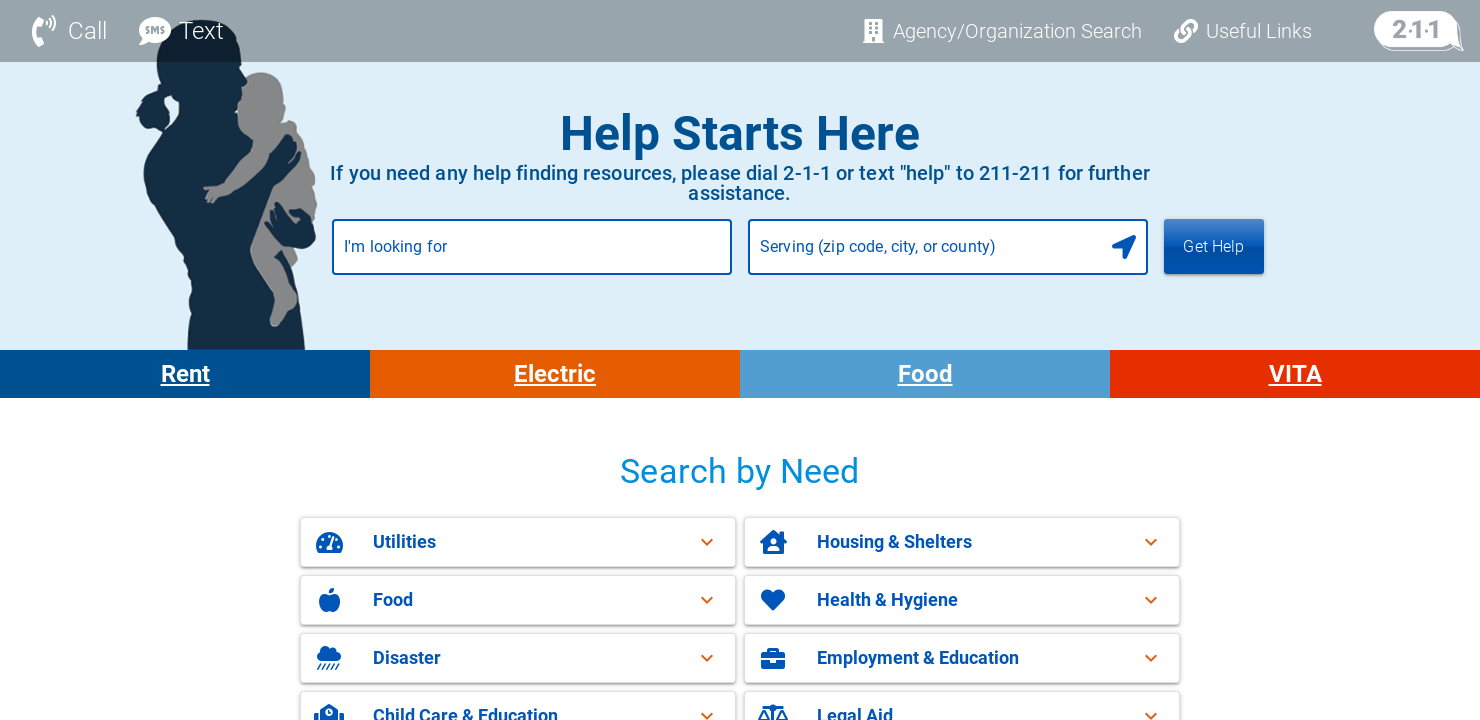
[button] (518, 542)
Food (925, 374)
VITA (1295, 374)
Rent (185, 374)
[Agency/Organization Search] (1001, 31)
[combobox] (532, 255)
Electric (555, 374)
